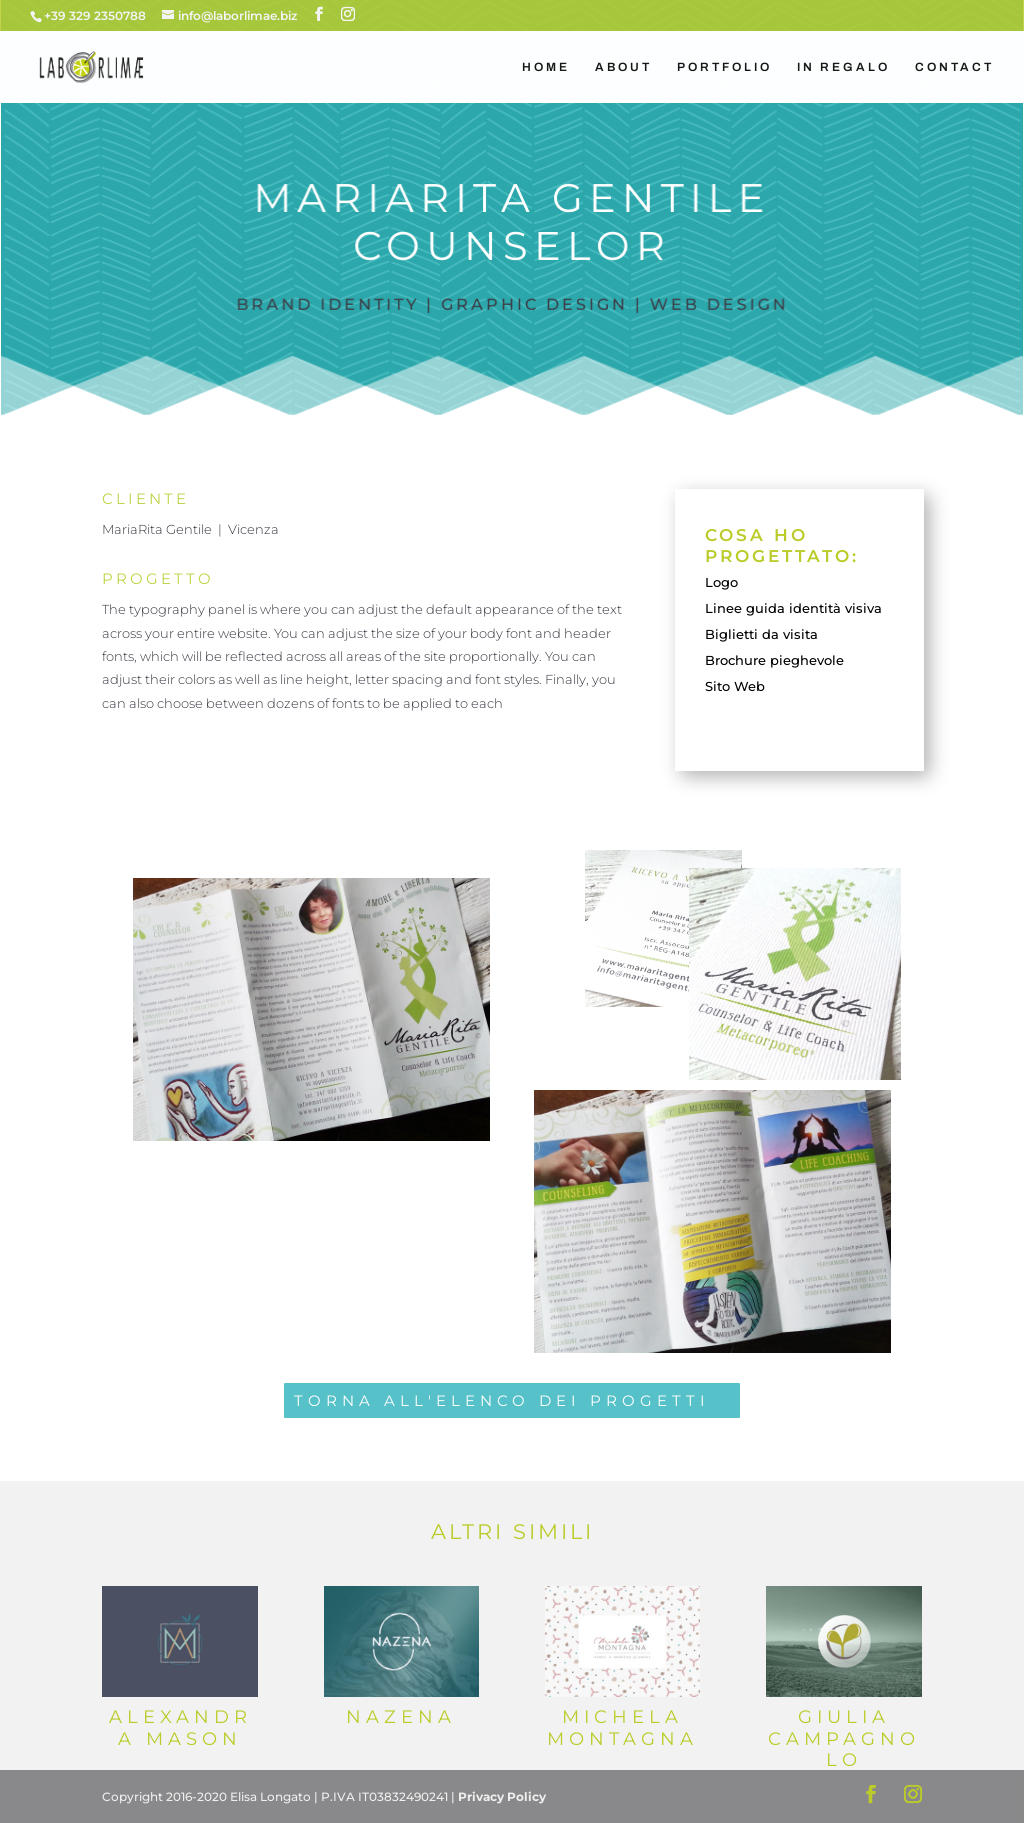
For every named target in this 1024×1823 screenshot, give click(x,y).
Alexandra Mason (180, 1728)
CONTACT (954, 67)
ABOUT (623, 67)
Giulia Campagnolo (844, 1738)
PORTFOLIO (724, 67)
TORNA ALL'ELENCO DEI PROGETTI (502, 1400)
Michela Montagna (622, 1728)
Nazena (401, 1717)
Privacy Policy (502, 1796)
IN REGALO (843, 67)
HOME (546, 67)
